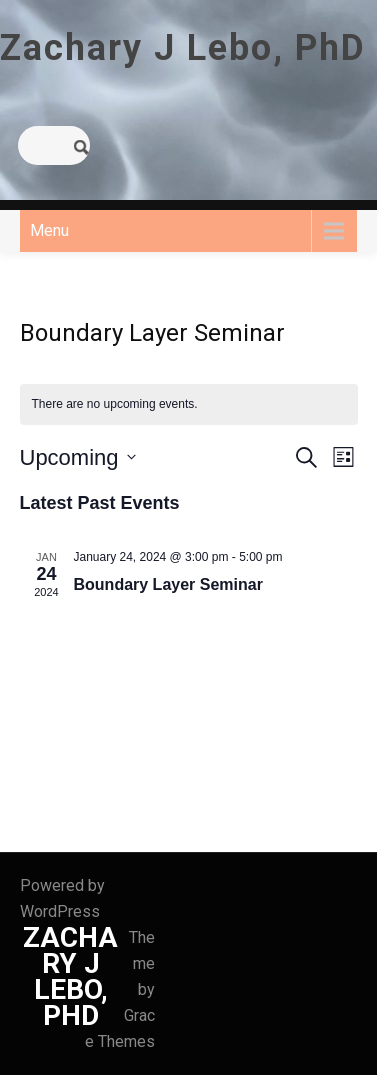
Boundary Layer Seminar (168, 584)
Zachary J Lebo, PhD (183, 48)
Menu (49, 230)
